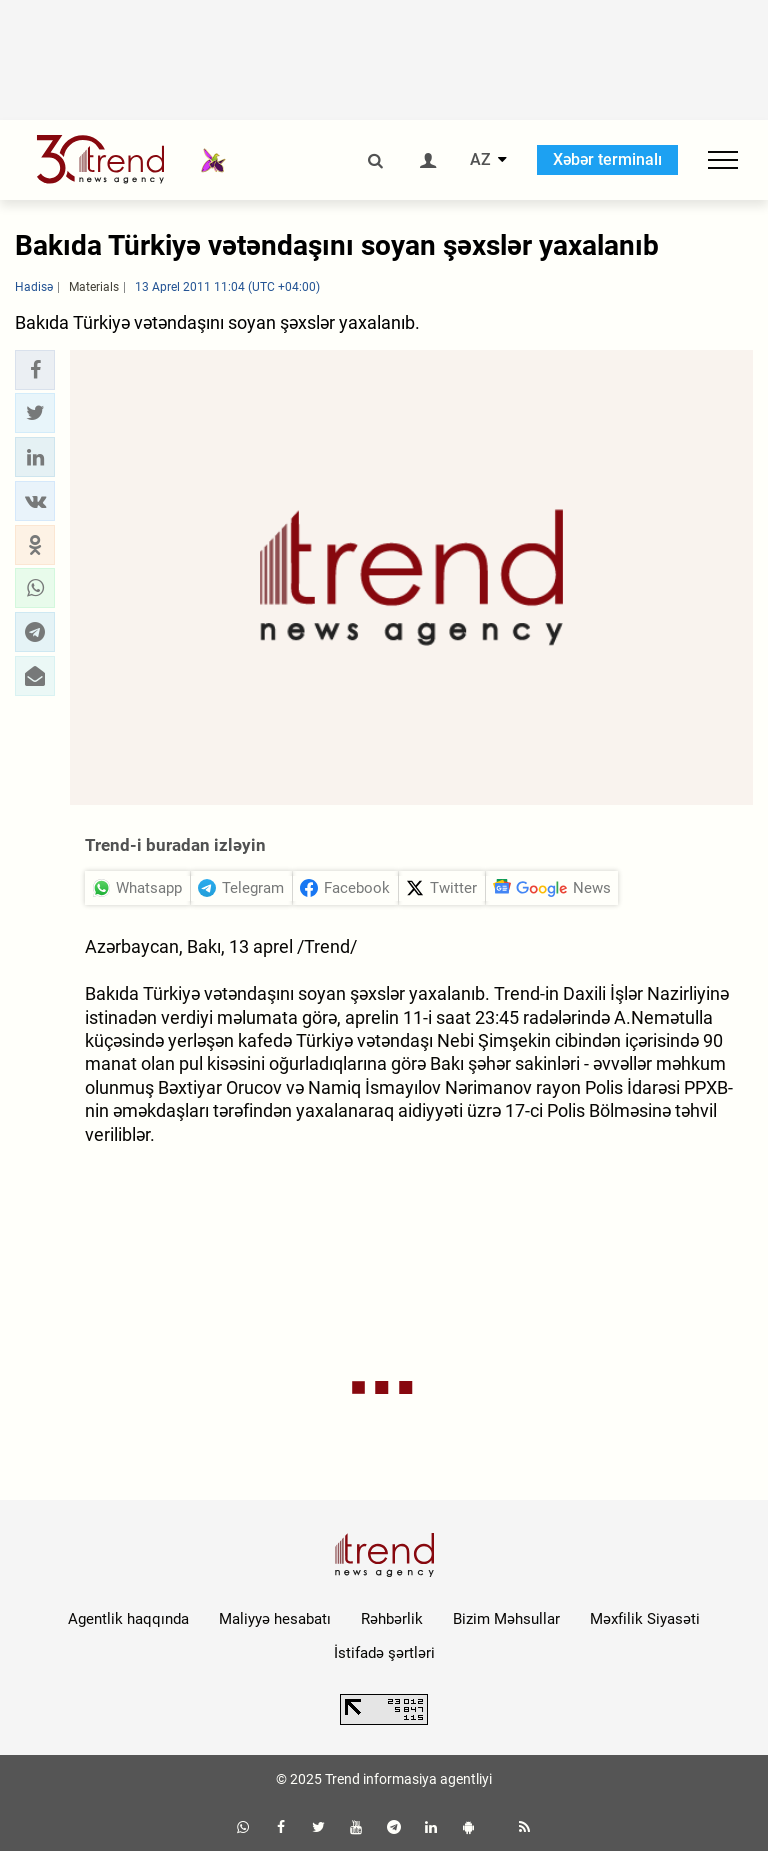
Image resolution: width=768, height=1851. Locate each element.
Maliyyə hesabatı (275, 1619)
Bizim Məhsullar (506, 1619)
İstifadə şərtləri (384, 1653)
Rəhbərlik (392, 1619)
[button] (35, 370)
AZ (480, 160)
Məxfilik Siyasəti (645, 1619)
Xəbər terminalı (607, 159)
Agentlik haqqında (128, 1619)
